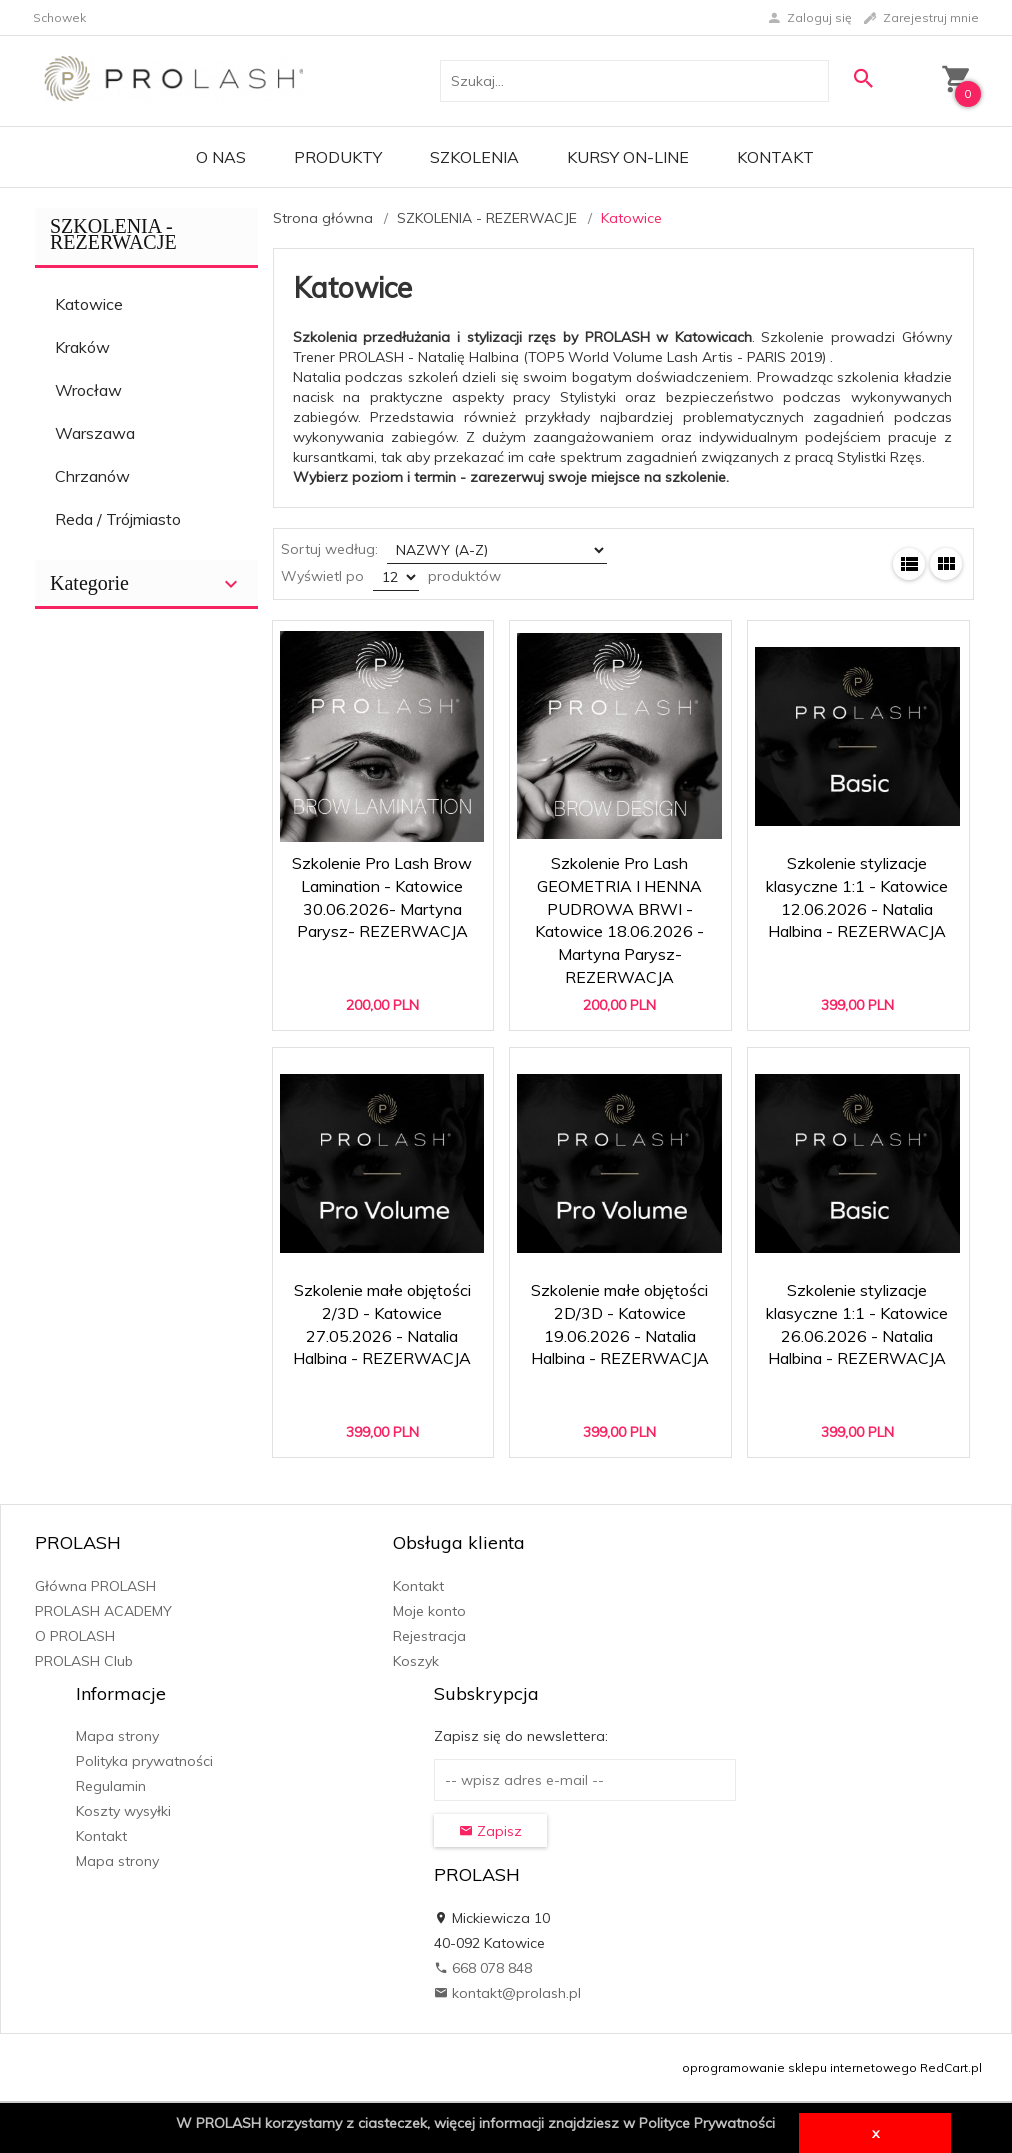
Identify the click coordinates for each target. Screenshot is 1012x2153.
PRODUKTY (338, 157)
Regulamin (111, 1786)
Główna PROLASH (95, 1586)
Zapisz (490, 1831)
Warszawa (95, 433)
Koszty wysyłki (123, 1811)
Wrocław (88, 390)
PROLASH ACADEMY (103, 1611)
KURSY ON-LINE (628, 157)
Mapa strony (117, 1736)
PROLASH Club (84, 1661)
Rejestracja (429, 1636)
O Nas (221, 157)
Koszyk (416, 1661)
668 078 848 (483, 1968)
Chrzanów (92, 476)
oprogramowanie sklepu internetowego (799, 2067)
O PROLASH (75, 1636)
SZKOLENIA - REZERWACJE (113, 234)
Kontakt (775, 157)
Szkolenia (474, 157)
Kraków (82, 347)
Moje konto (429, 1611)
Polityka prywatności (144, 1761)
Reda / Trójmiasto (118, 519)
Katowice (89, 304)
